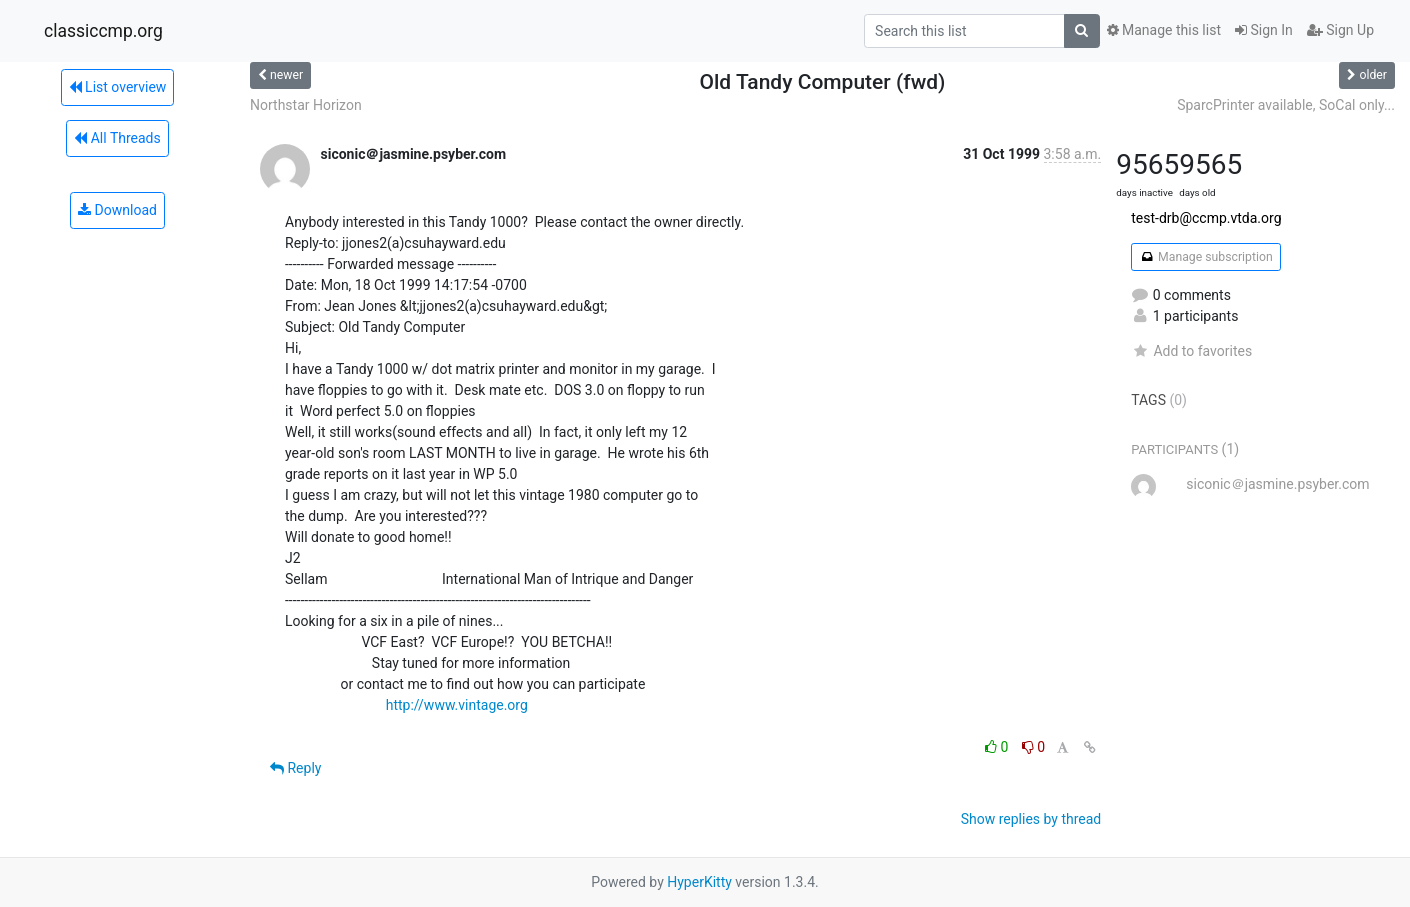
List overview (118, 87)
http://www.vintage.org (457, 705)
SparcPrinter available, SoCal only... (1286, 105)
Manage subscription (1205, 257)
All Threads (117, 138)
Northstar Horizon (306, 105)
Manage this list (1164, 30)
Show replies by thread (1031, 819)
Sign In (1264, 30)
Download (117, 210)
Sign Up (1340, 30)
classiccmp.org (103, 31)
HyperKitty (699, 882)
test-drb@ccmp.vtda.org (1206, 218)
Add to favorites (1191, 351)
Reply (295, 768)
